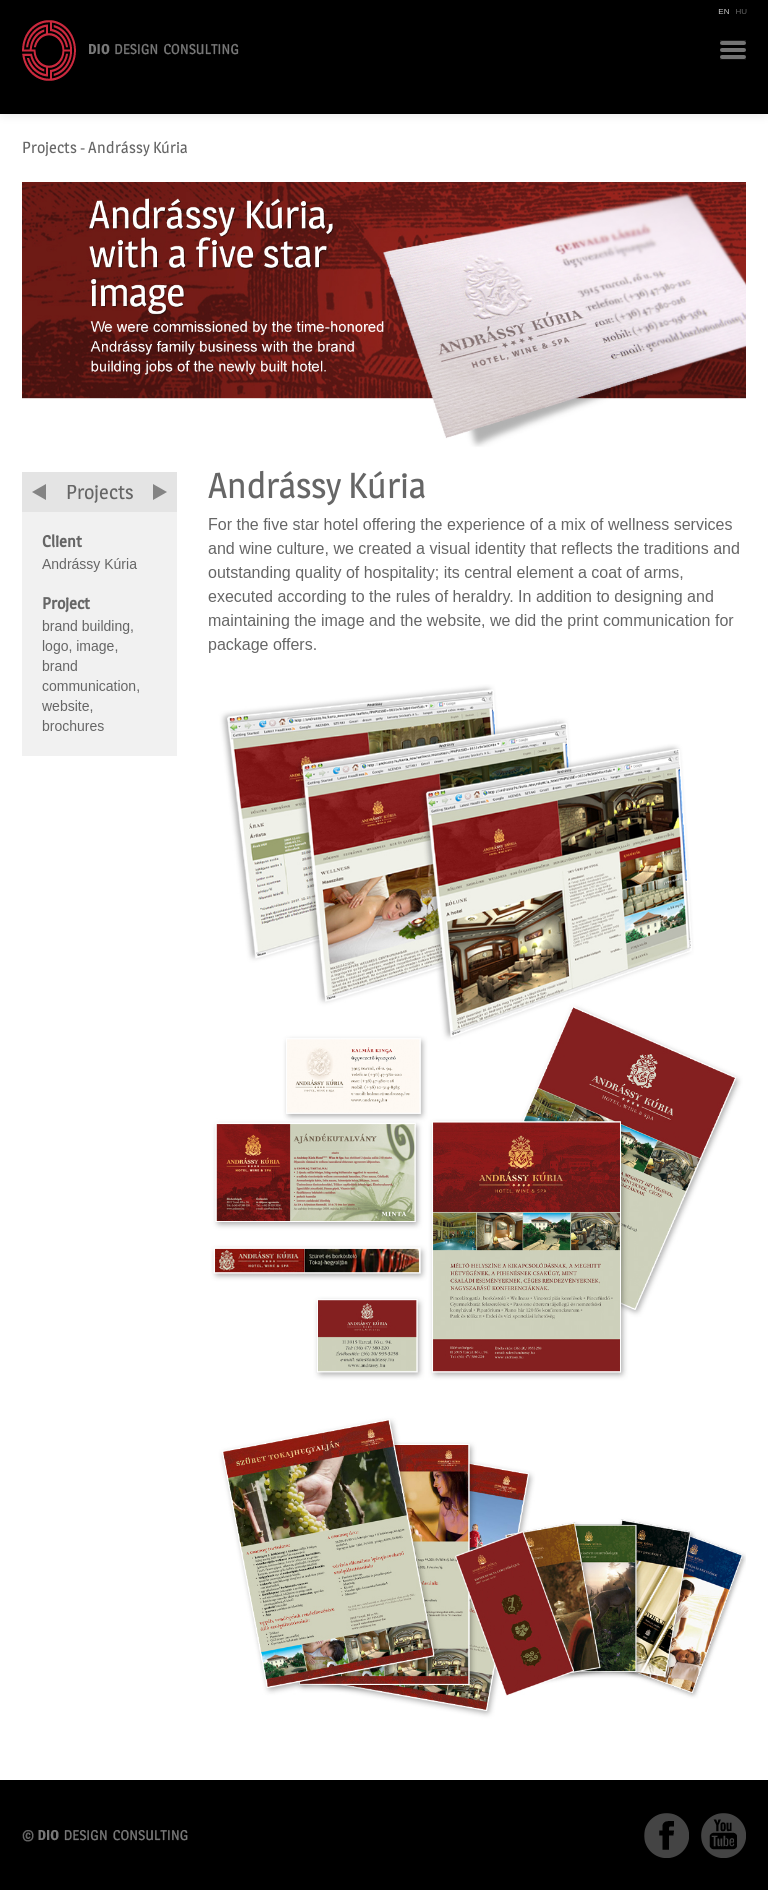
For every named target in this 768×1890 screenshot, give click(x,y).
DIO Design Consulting (130, 50)
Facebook (666, 1835)
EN (723, 11)
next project (160, 492)
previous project (39, 492)
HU (741, 11)
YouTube (723, 1835)
